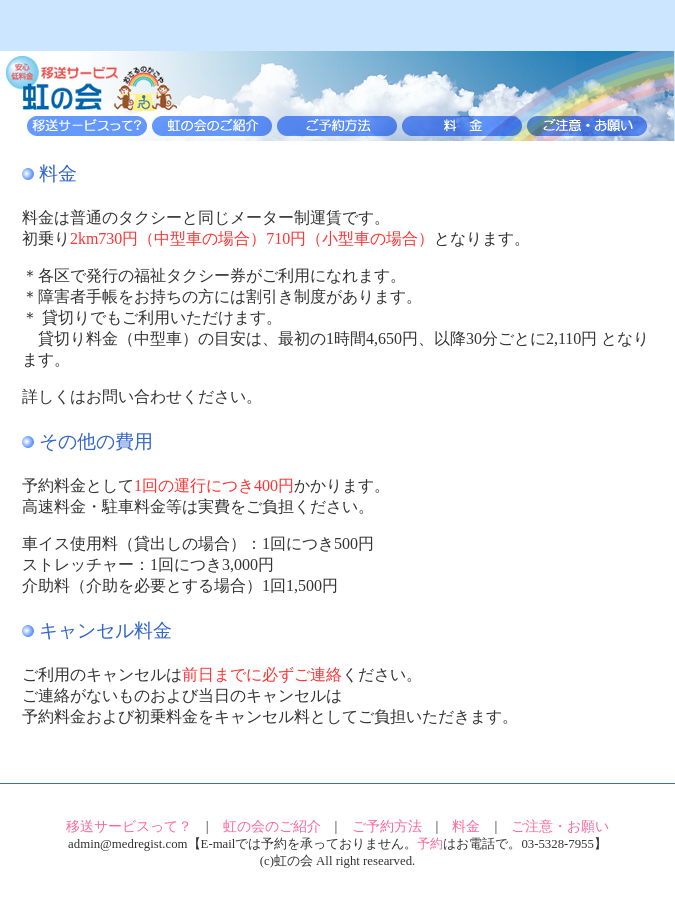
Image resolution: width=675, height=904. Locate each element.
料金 (466, 826)
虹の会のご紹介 (272, 826)
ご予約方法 (387, 826)
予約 (430, 844)
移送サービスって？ (129, 826)
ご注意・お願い (560, 826)
